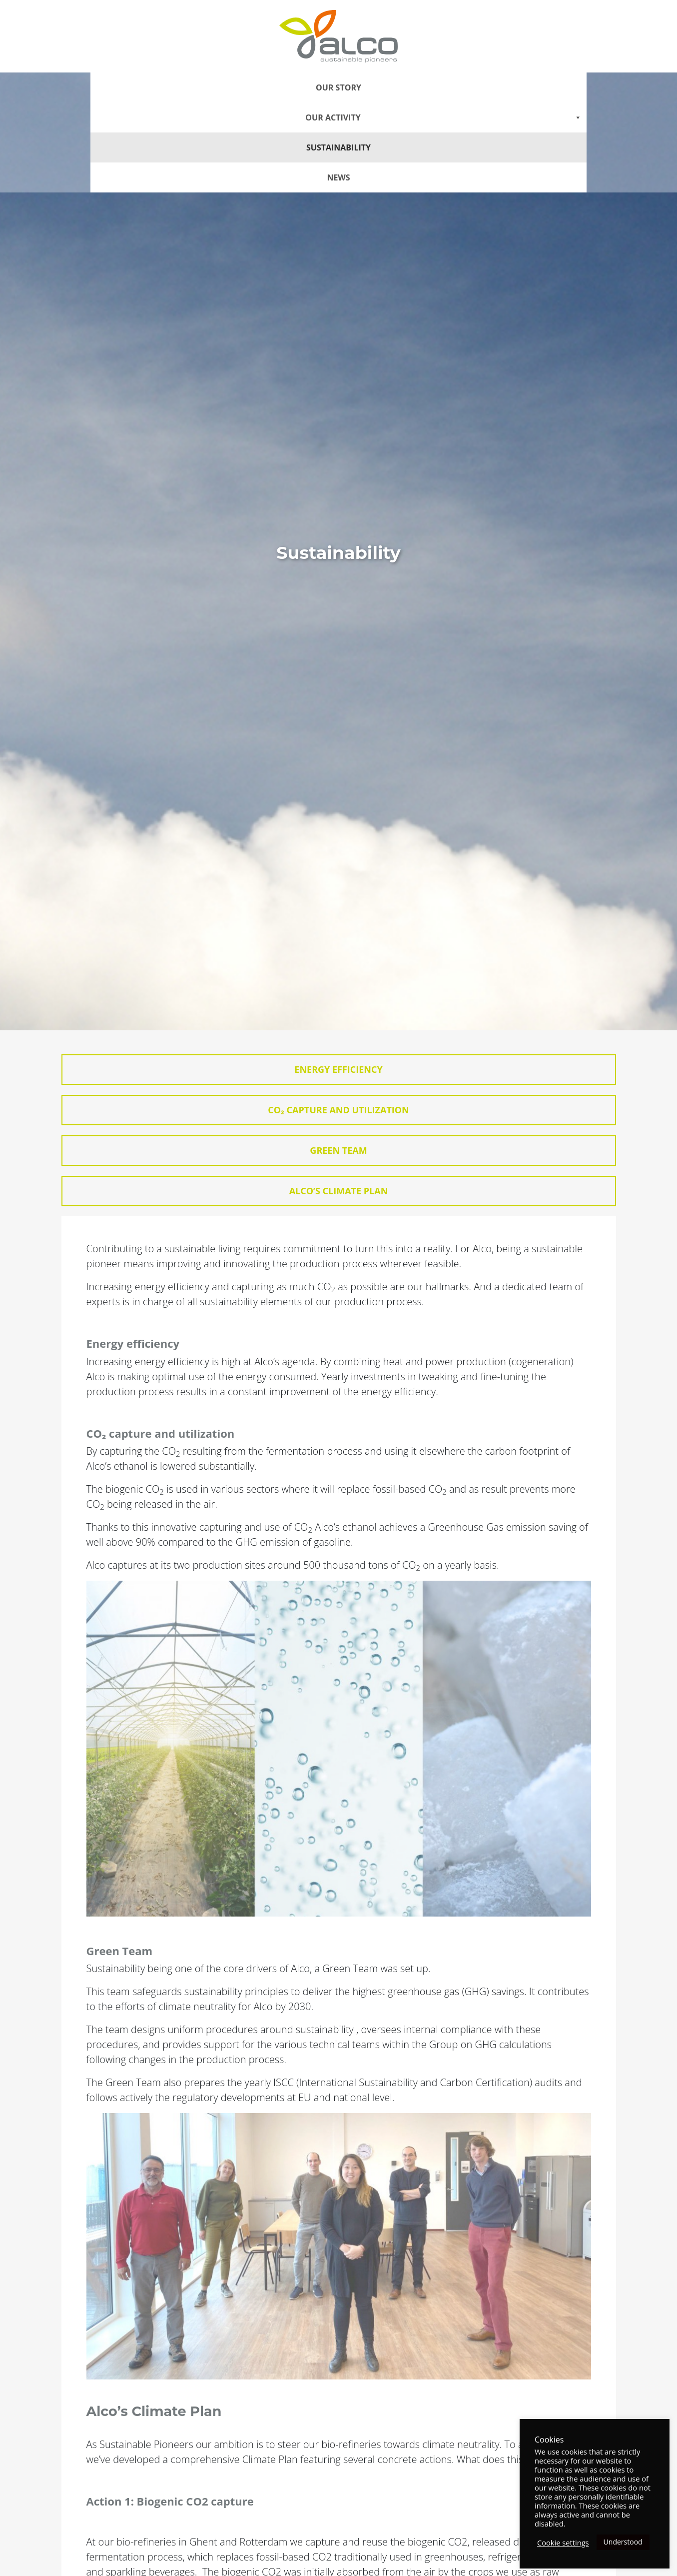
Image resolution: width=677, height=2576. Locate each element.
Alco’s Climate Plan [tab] (338, 1191)
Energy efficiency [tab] (338, 1069)
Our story (338, 87)
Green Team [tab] (338, 1150)
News (338, 177)
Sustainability (338, 147)
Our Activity (443, 117)
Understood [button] (623, 2542)
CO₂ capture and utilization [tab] (338, 1110)
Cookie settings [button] (563, 2542)
